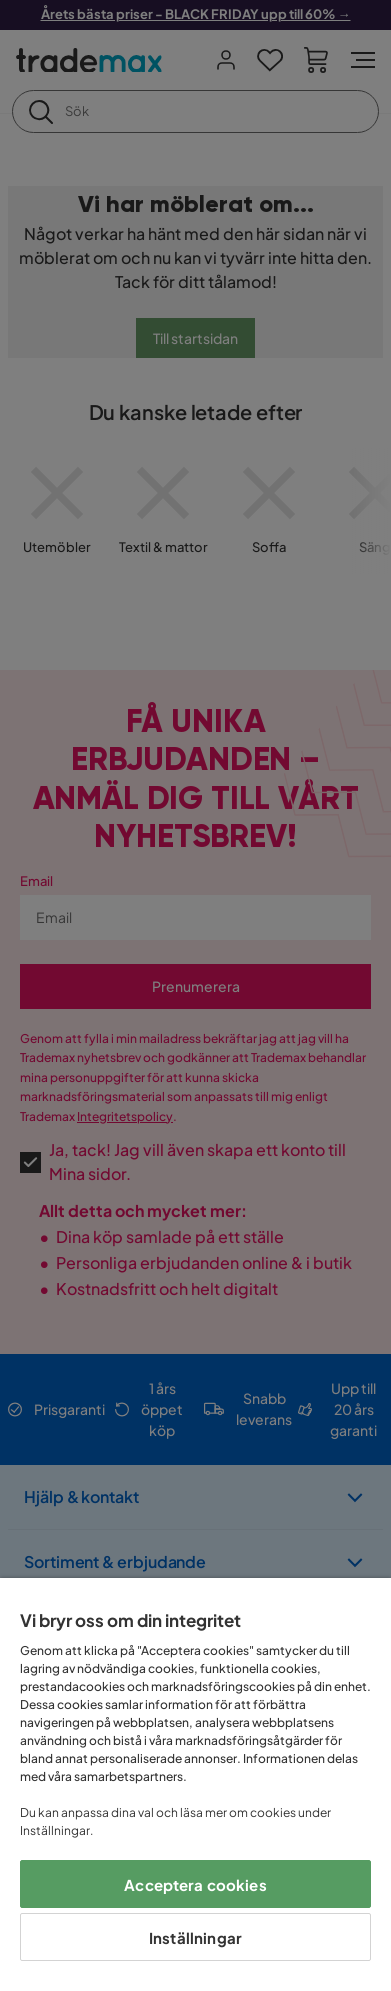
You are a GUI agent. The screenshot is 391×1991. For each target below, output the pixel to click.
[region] (195, 1784)
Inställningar (195, 1937)
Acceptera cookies (195, 1884)
